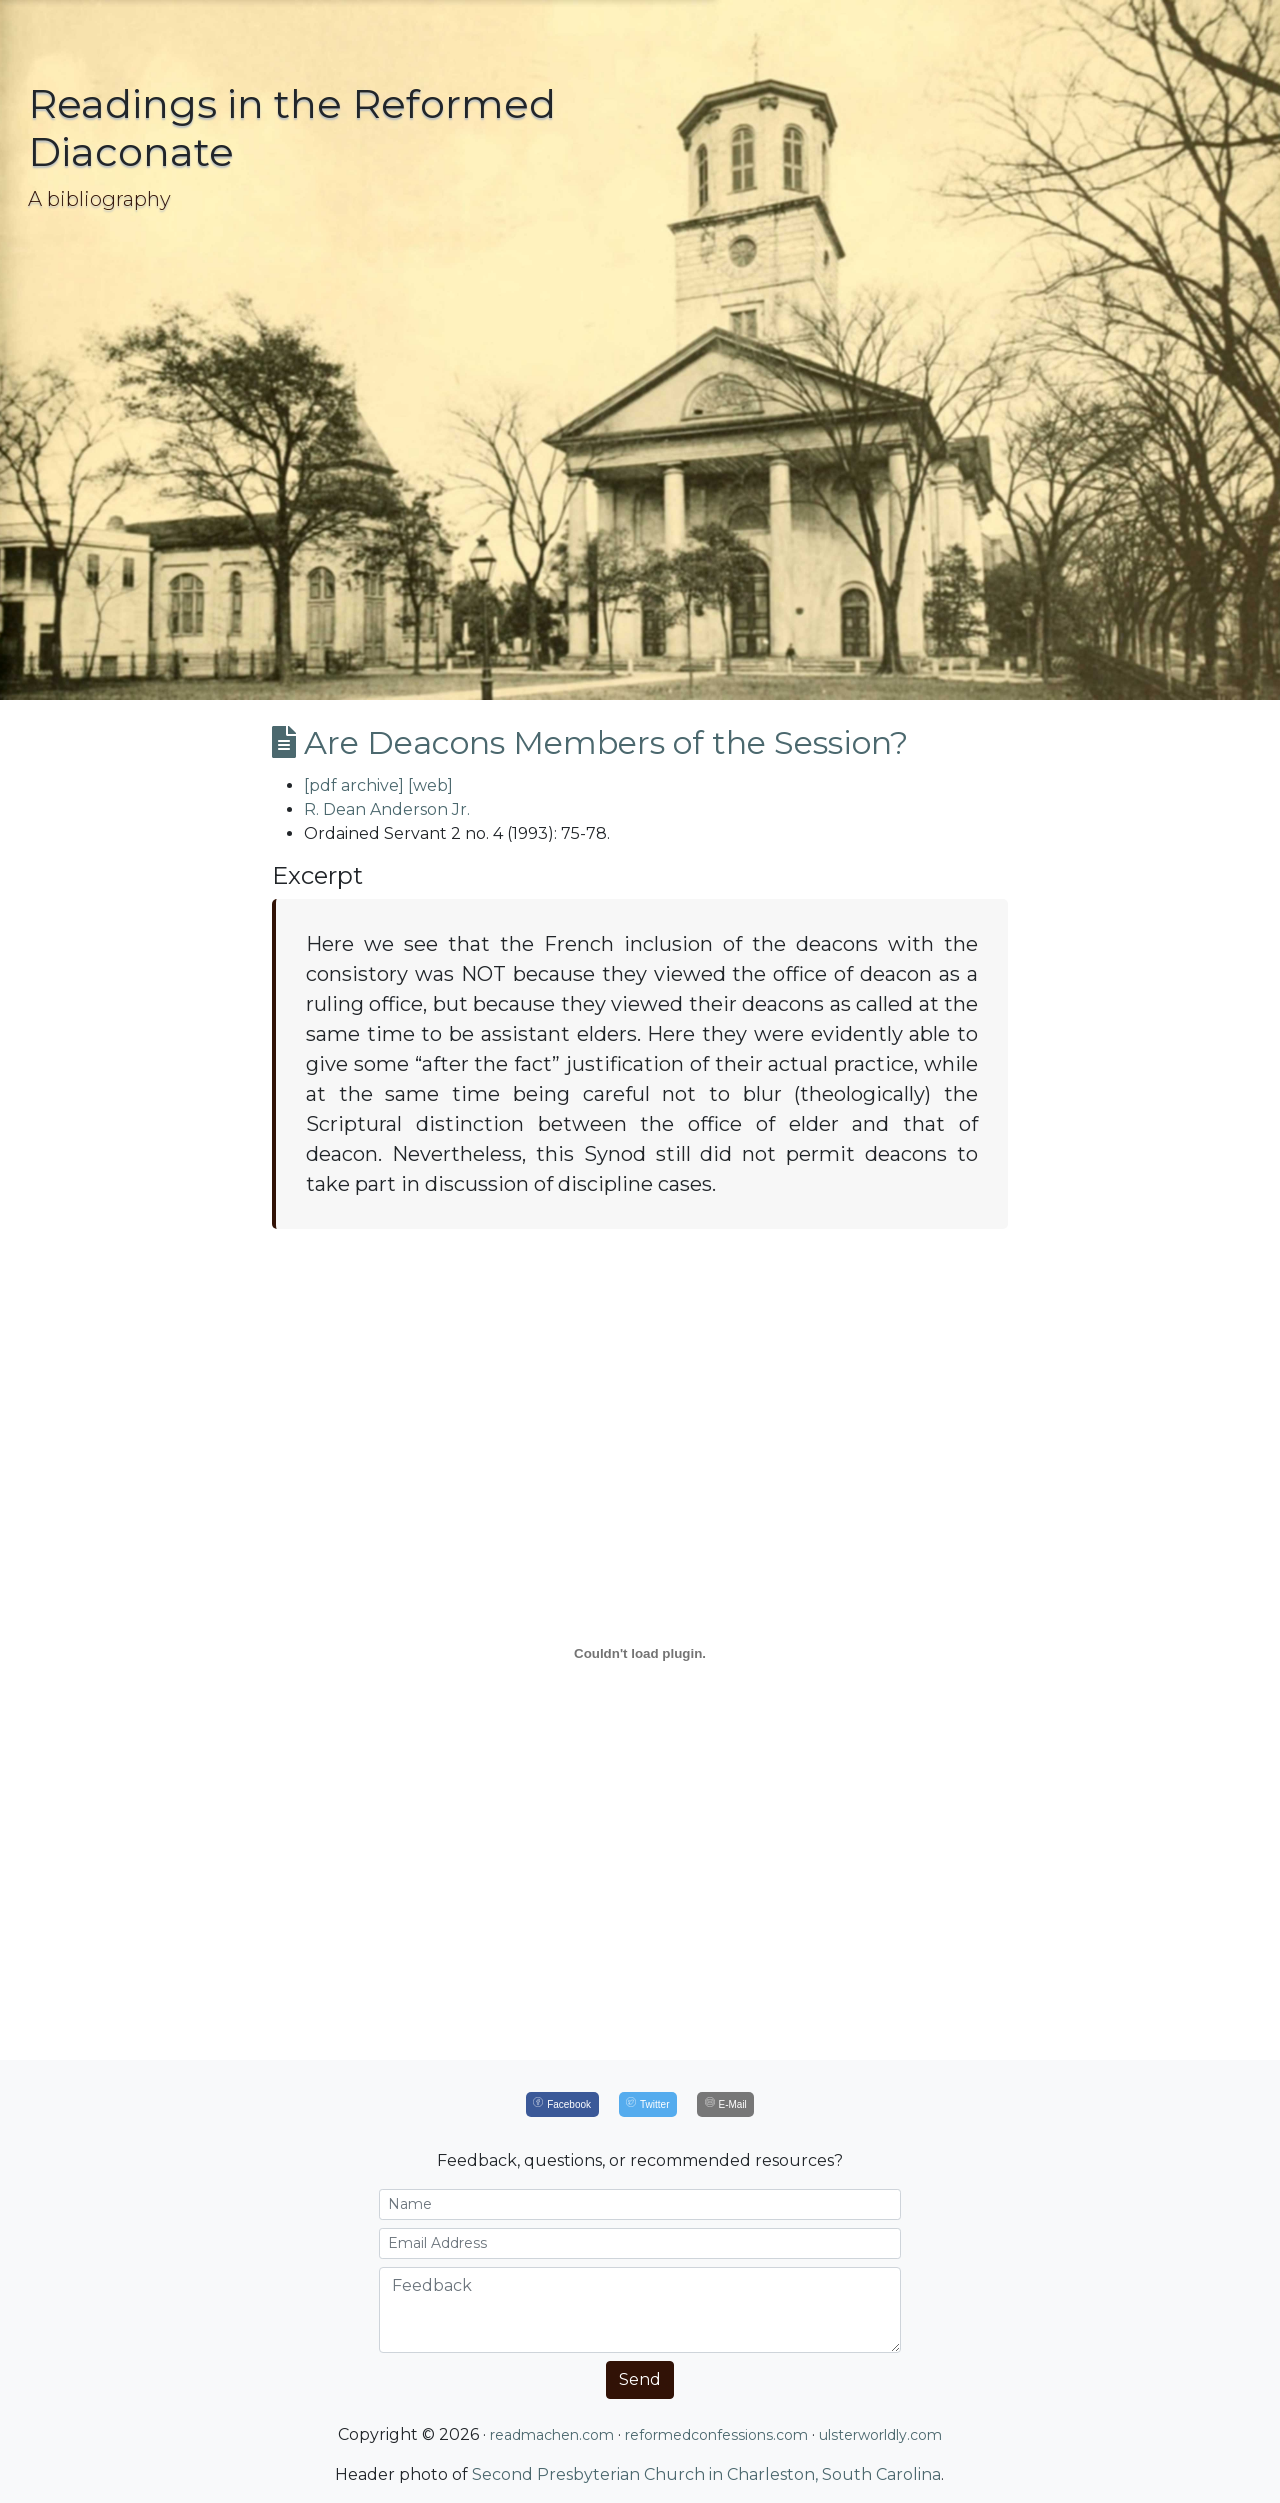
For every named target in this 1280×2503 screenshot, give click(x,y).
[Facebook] (562, 2104)
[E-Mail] (725, 2104)
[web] (430, 785)
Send (640, 2379)
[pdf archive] (354, 785)
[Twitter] (648, 2104)
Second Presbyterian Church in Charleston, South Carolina (706, 2474)
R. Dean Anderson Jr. (387, 809)
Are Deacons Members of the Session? (590, 742)
